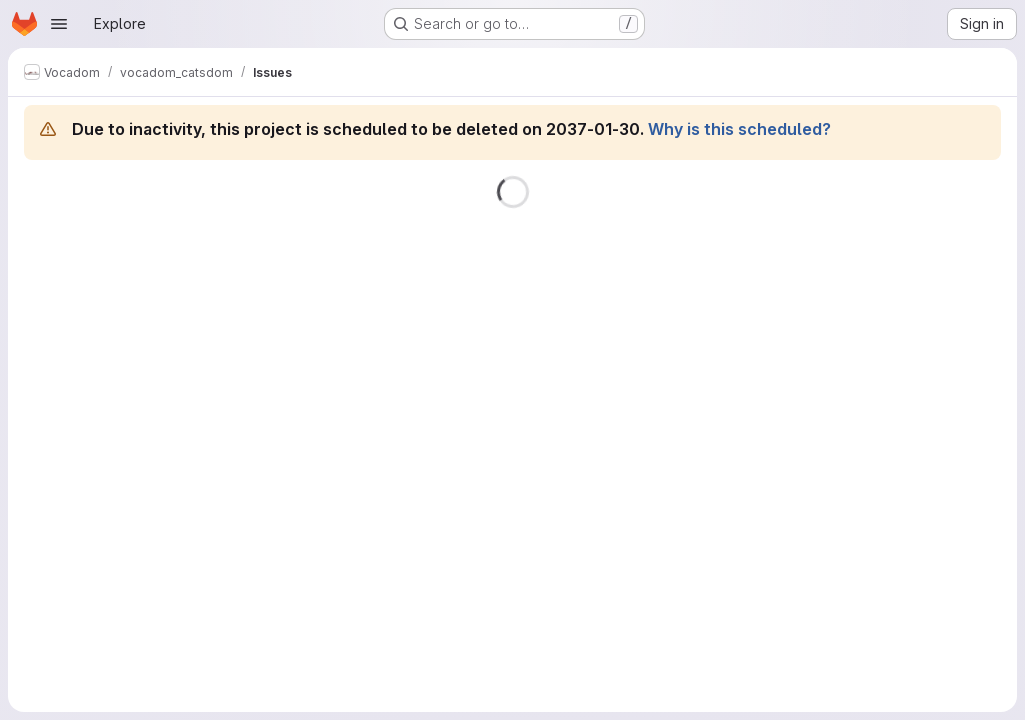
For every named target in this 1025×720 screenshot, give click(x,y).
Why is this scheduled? (739, 129)
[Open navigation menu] (59, 24)
